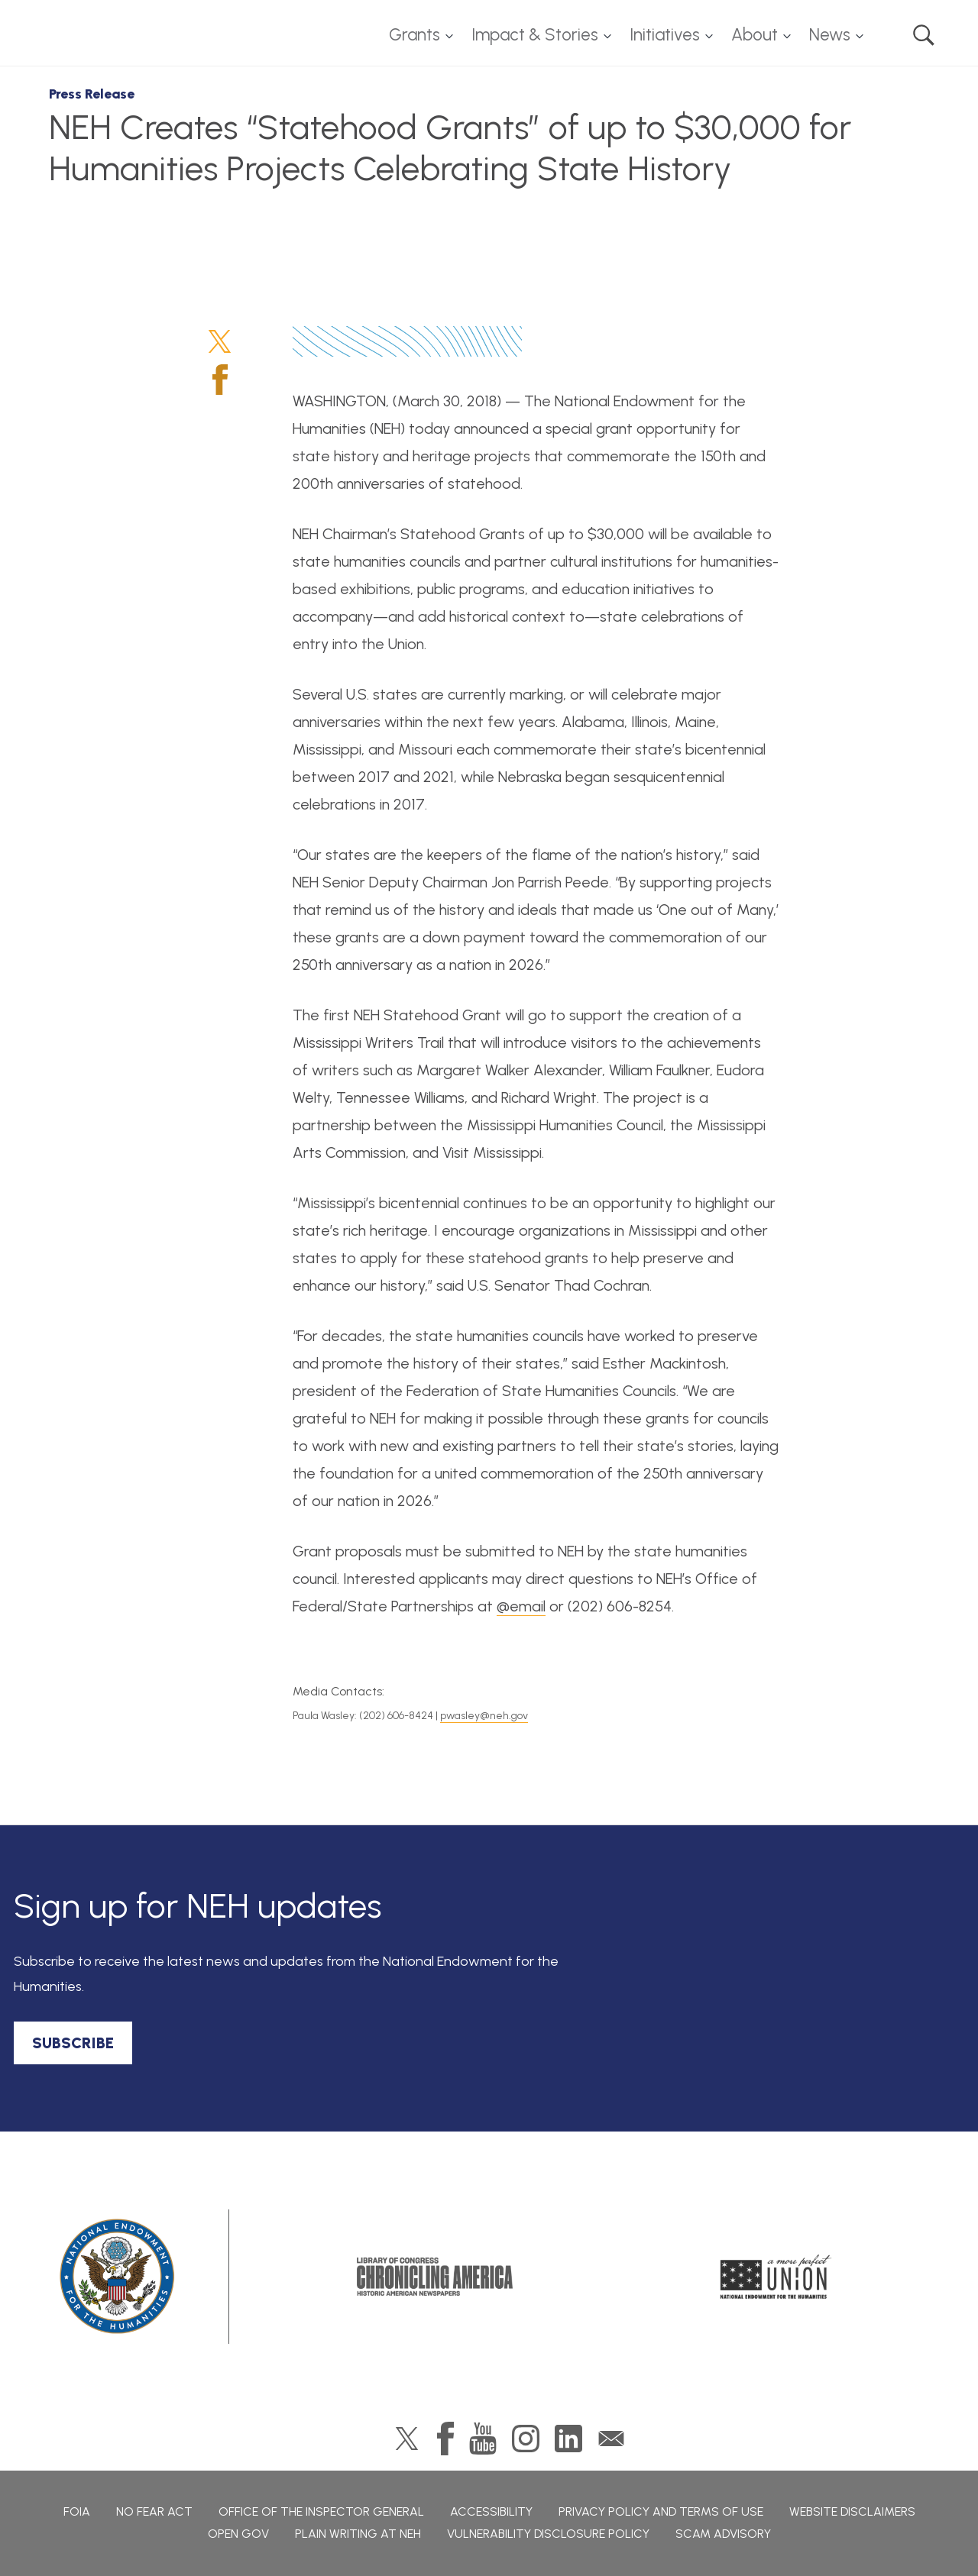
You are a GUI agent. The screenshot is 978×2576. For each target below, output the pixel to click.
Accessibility (491, 2511)
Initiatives (665, 34)
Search (923, 35)
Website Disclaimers (852, 2511)
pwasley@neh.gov (484, 1715)
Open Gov (238, 2533)
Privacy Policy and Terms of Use (661, 2511)
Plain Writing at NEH (358, 2533)
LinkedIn (568, 2438)
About (754, 34)
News (829, 34)
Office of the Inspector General (321, 2511)
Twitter (220, 341)
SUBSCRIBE (73, 2043)
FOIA (76, 2511)
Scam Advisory (723, 2533)
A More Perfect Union (776, 2277)
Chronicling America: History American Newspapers (435, 2277)
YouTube (483, 2438)
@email (521, 1606)
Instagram (525, 2438)
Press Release (91, 94)
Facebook (220, 379)
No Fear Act (154, 2511)
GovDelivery (611, 2438)
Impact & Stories (534, 34)
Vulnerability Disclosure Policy (548, 2533)
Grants (414, 34)
